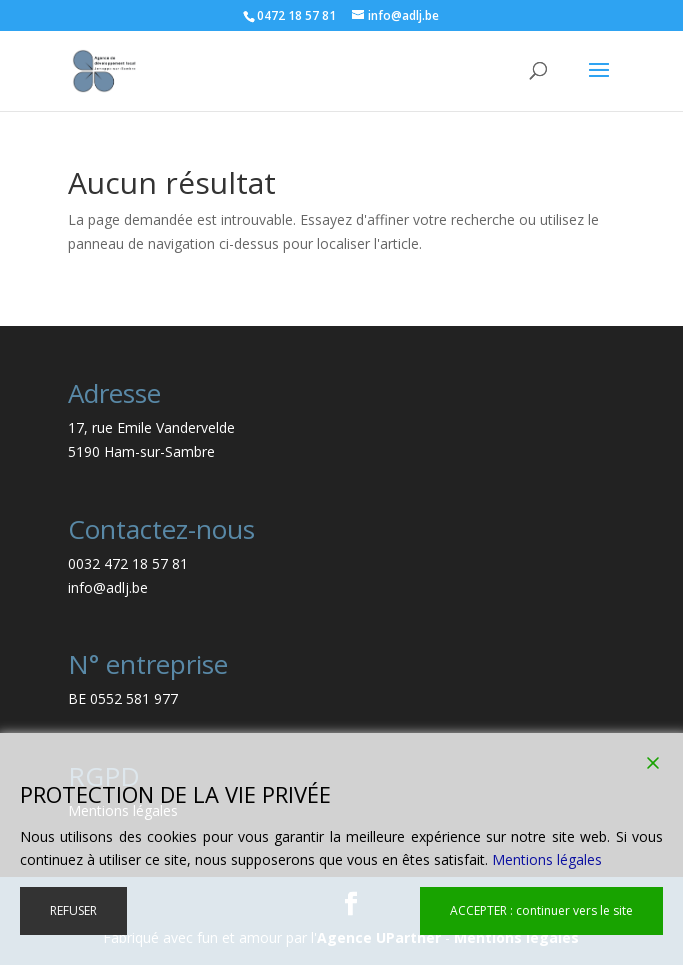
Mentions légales (547, 859)
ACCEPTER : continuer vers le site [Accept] (541, 910)
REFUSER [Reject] (73, 910)
